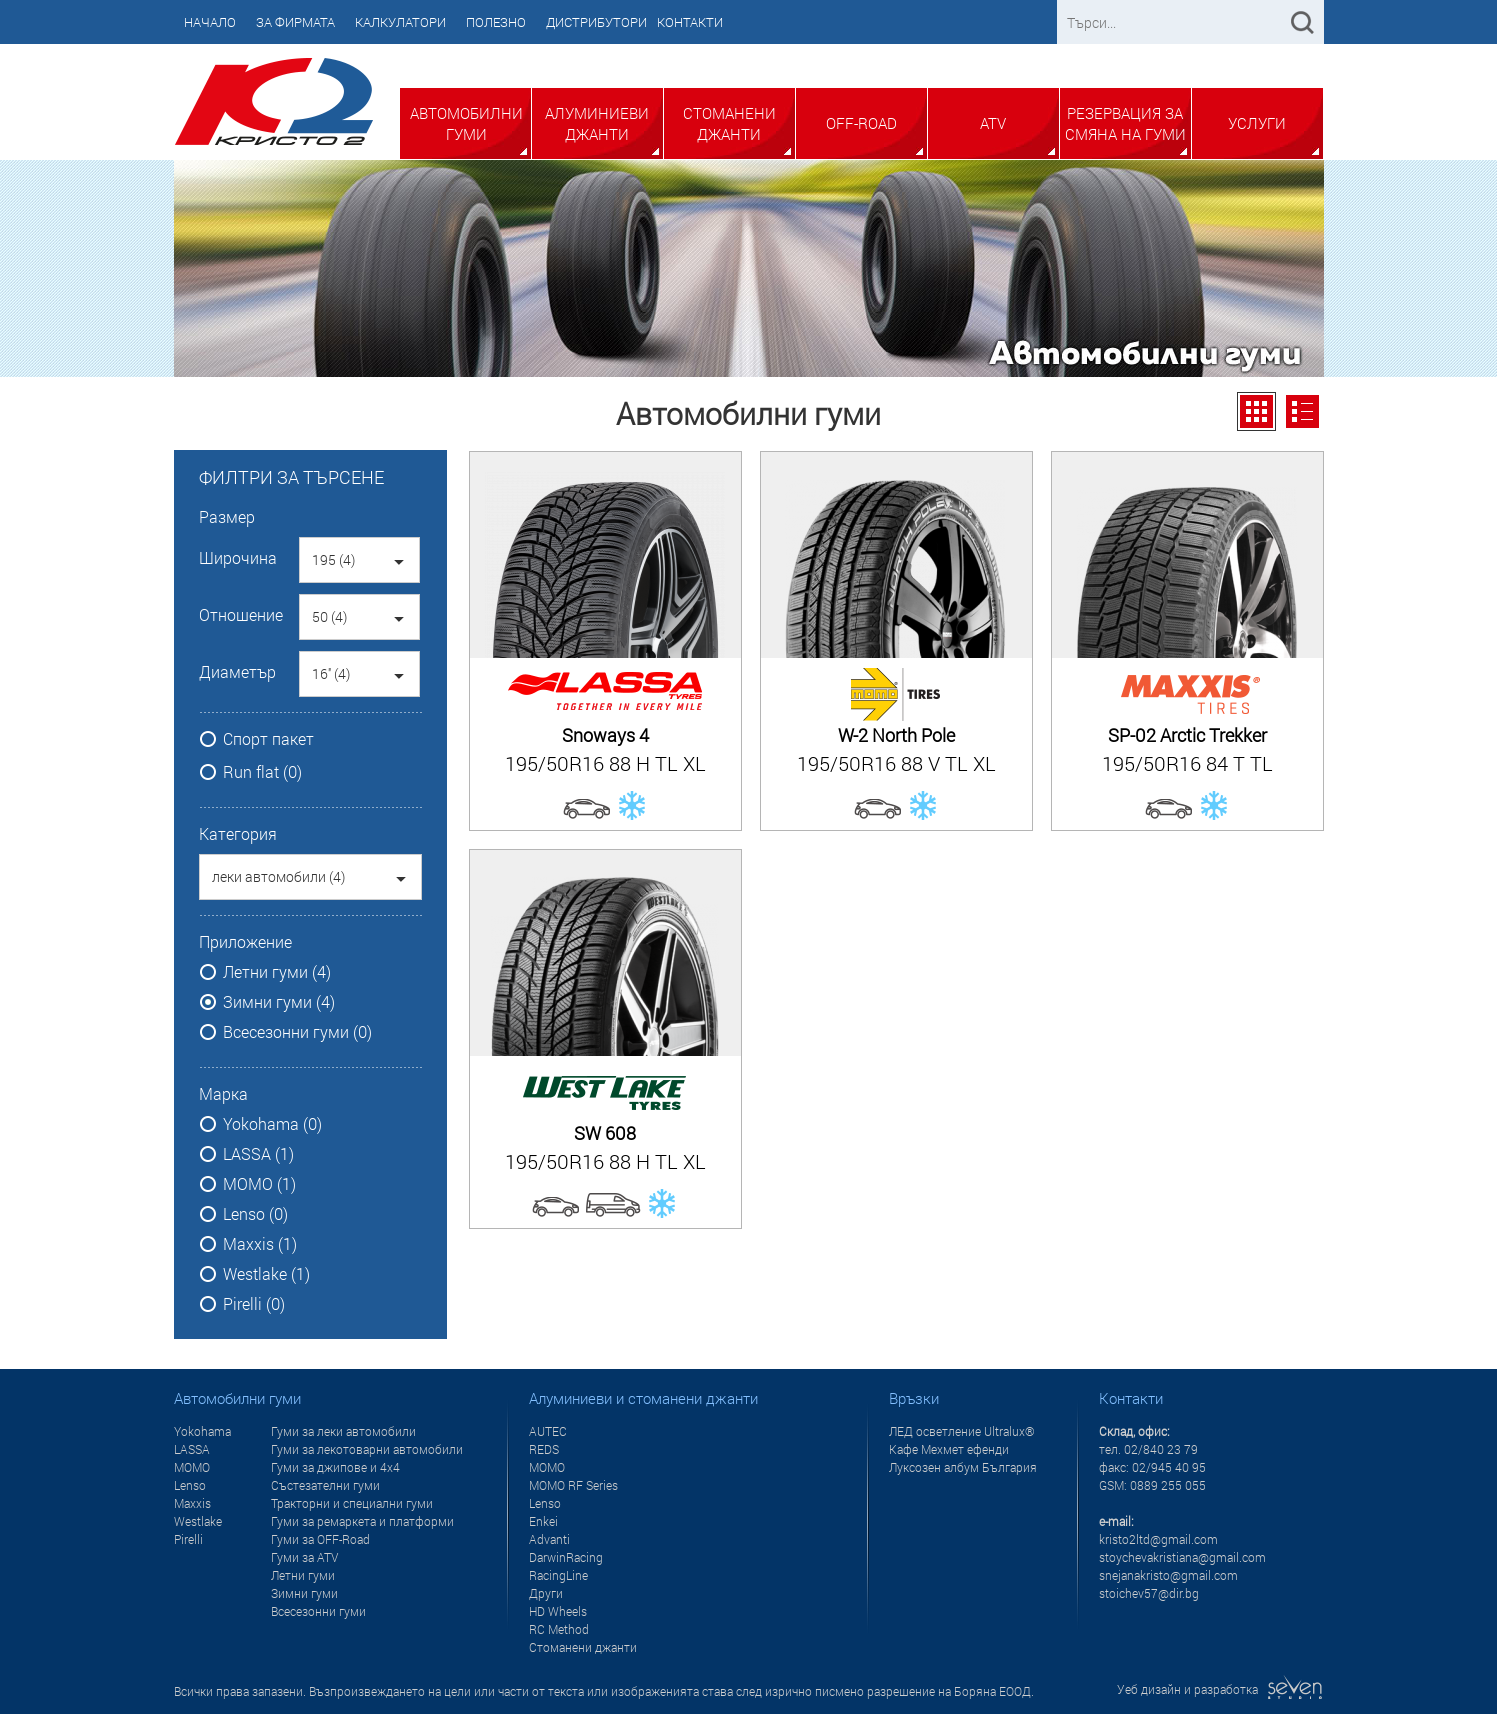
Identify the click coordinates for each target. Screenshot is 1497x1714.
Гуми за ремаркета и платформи (362, 1521)
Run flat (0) (262, 772)
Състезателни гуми (325, 1485)
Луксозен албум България (963, 1467)
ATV (993, 123)
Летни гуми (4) (277, 972)
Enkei (543, 1521)
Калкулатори (400, 22)
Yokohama (202, 1431)
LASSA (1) (258, 1154)
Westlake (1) (266, 1274)
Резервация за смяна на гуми (1125, 123)
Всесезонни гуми (318, 1611)
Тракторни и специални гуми (352, 1503)
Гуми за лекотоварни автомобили (367, 1449)
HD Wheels (558, 1611)
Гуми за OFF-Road (320, 1539)
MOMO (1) (259, 1184)
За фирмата (295, 22)
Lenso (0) (255, 1214)
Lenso (190, 1485)
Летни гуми (303, 1575)
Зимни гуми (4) (279, 1002)
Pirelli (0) (254, 1304)
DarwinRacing (566, 1557)
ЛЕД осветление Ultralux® (962, 1431)
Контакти (690, 22)
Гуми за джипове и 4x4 (335, 1467)
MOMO (192, 1467)
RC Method (559, 1629)
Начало (210, 22)
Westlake (198, 1521)
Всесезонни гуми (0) (297, 1032)
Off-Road (861, 123)
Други (546, 1593)
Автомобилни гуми (466, 123)
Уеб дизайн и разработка (1220, 1689)
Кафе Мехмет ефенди (949, 1449)
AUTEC (548, 1431)
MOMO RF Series (573, 1485)
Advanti (549, 1539)
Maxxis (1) (260, 1244)
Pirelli (188, 1539)
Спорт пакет (268, 739)
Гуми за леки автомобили (343, 1431)
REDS (544, 1449)
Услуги (1257, 123)
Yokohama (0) (272, 1124)
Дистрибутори (596, 22)
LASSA (192, 1449)
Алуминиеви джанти (597, 123)
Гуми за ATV (304, 1557)
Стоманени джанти (729, 123)
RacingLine (558, 1575)
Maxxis (192, 1503)
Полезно (496, 22)
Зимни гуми (304, 1593)
